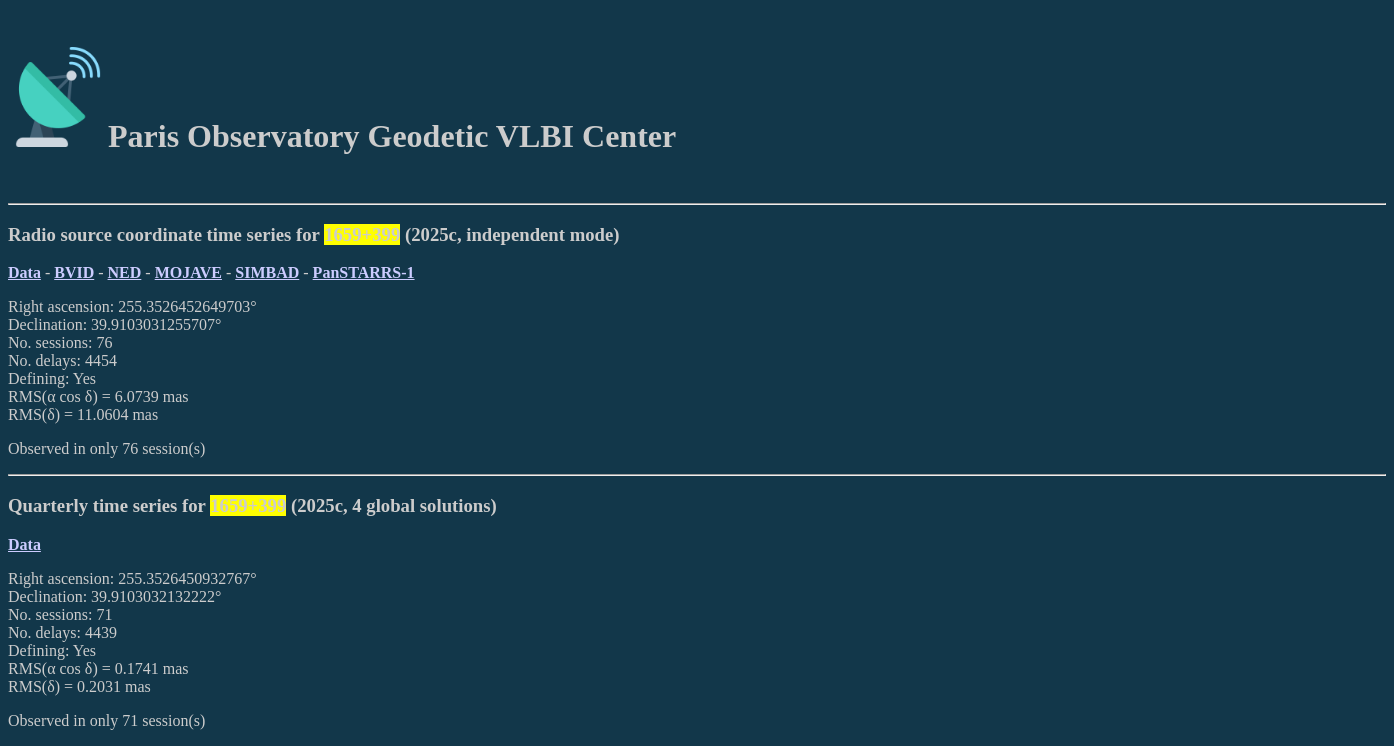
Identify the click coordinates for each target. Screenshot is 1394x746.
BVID (74, 272)
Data (24, 272)
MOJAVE (188, 272)
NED (125, 272)
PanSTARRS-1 (364, 272)
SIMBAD (267, 272)
